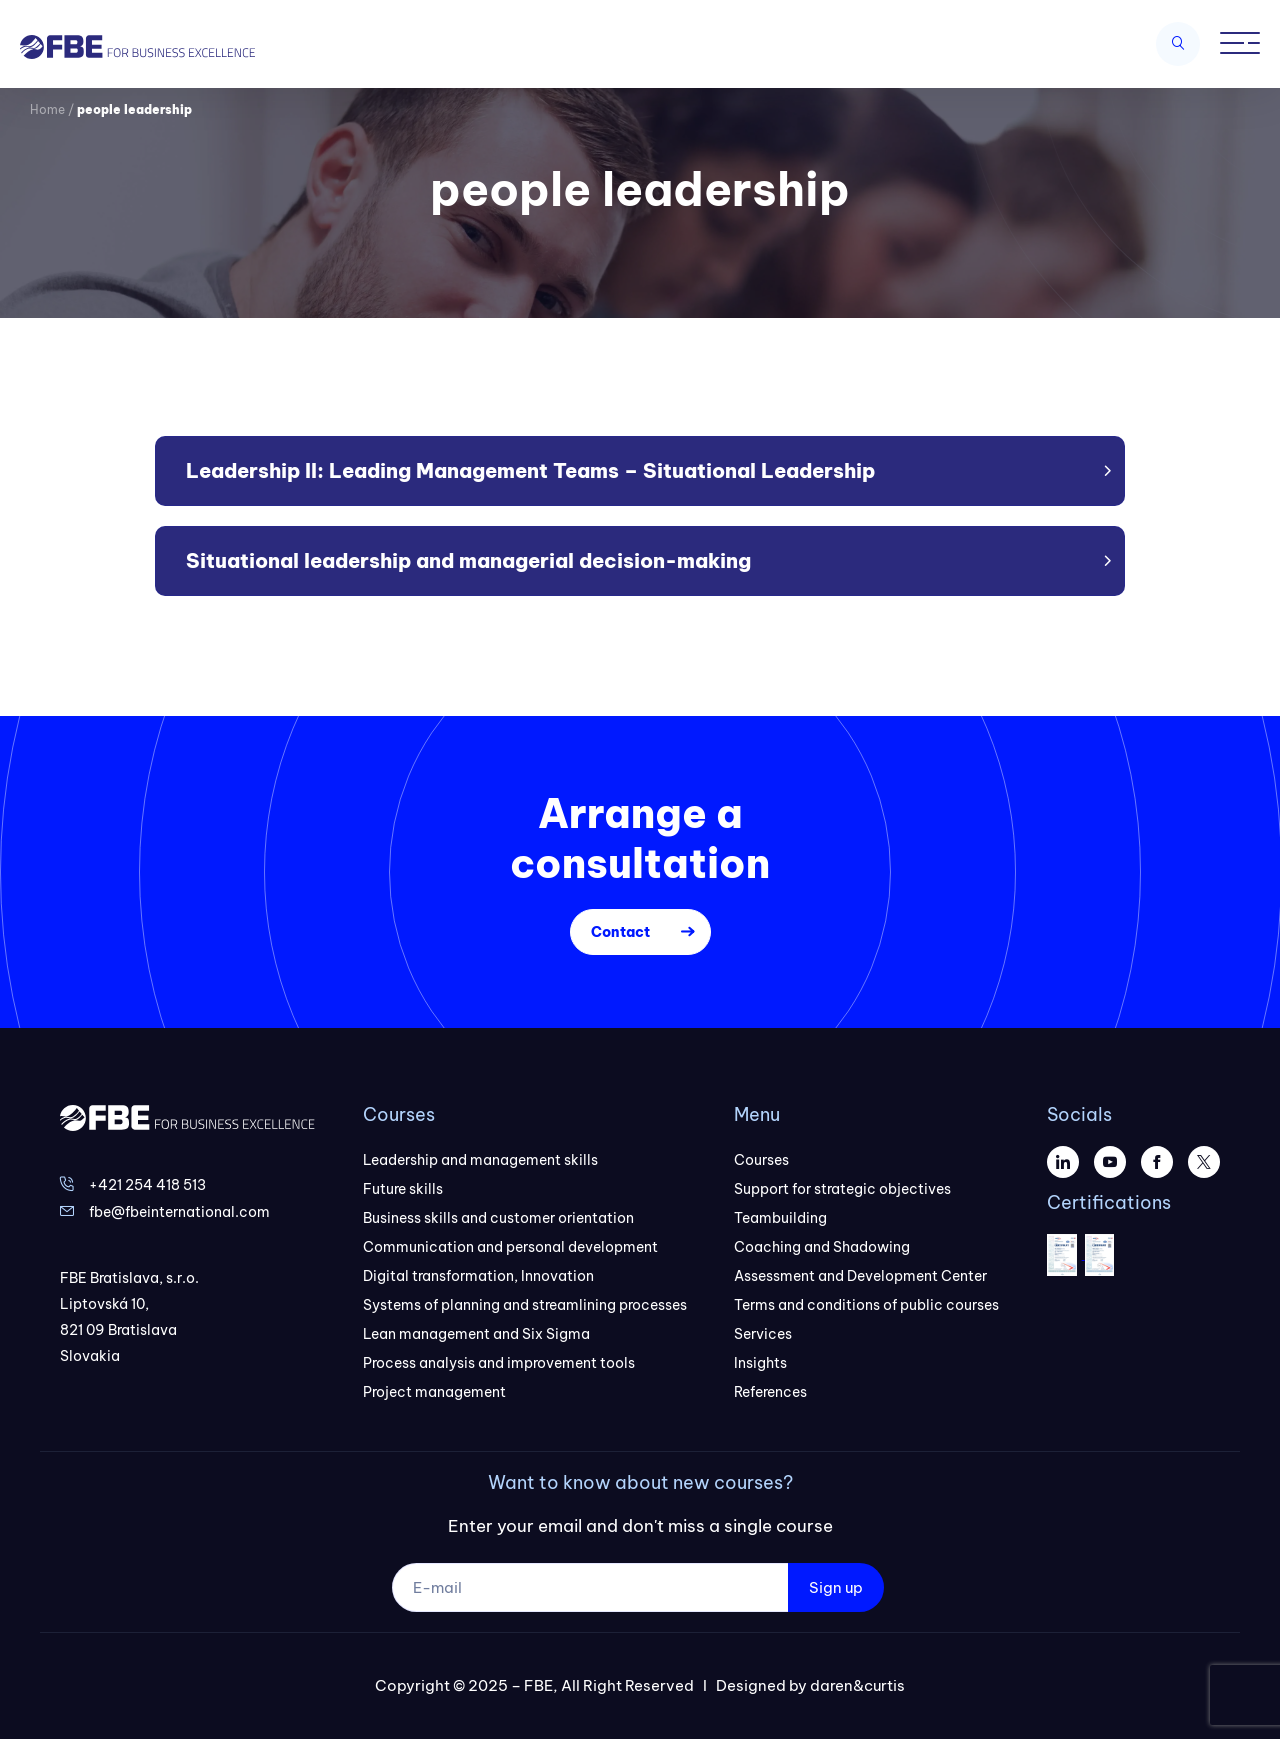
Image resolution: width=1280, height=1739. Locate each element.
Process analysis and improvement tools (499, 1363)
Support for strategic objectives (842, 1189)
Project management (434, 1392)
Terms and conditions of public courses (866, 1305)
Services (763, 1334)
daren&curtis (857, 1685)
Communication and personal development (510, 1247)
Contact (620, 932)
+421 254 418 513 (147, 1185)
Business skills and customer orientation (498, 1218)
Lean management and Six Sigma (476, 1334)
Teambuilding (780, 1218)
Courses (761, 1160)
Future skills (403, 1189)
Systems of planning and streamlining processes (525, 1305)
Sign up (836, 1587)
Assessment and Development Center (860, 1276)
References (770, 1392)
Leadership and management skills (480, 1160)
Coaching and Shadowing (822, 1247)
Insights (760, 1363)
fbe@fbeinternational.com (179, 1212)
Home (47, 109)
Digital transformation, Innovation (478, 1276)
